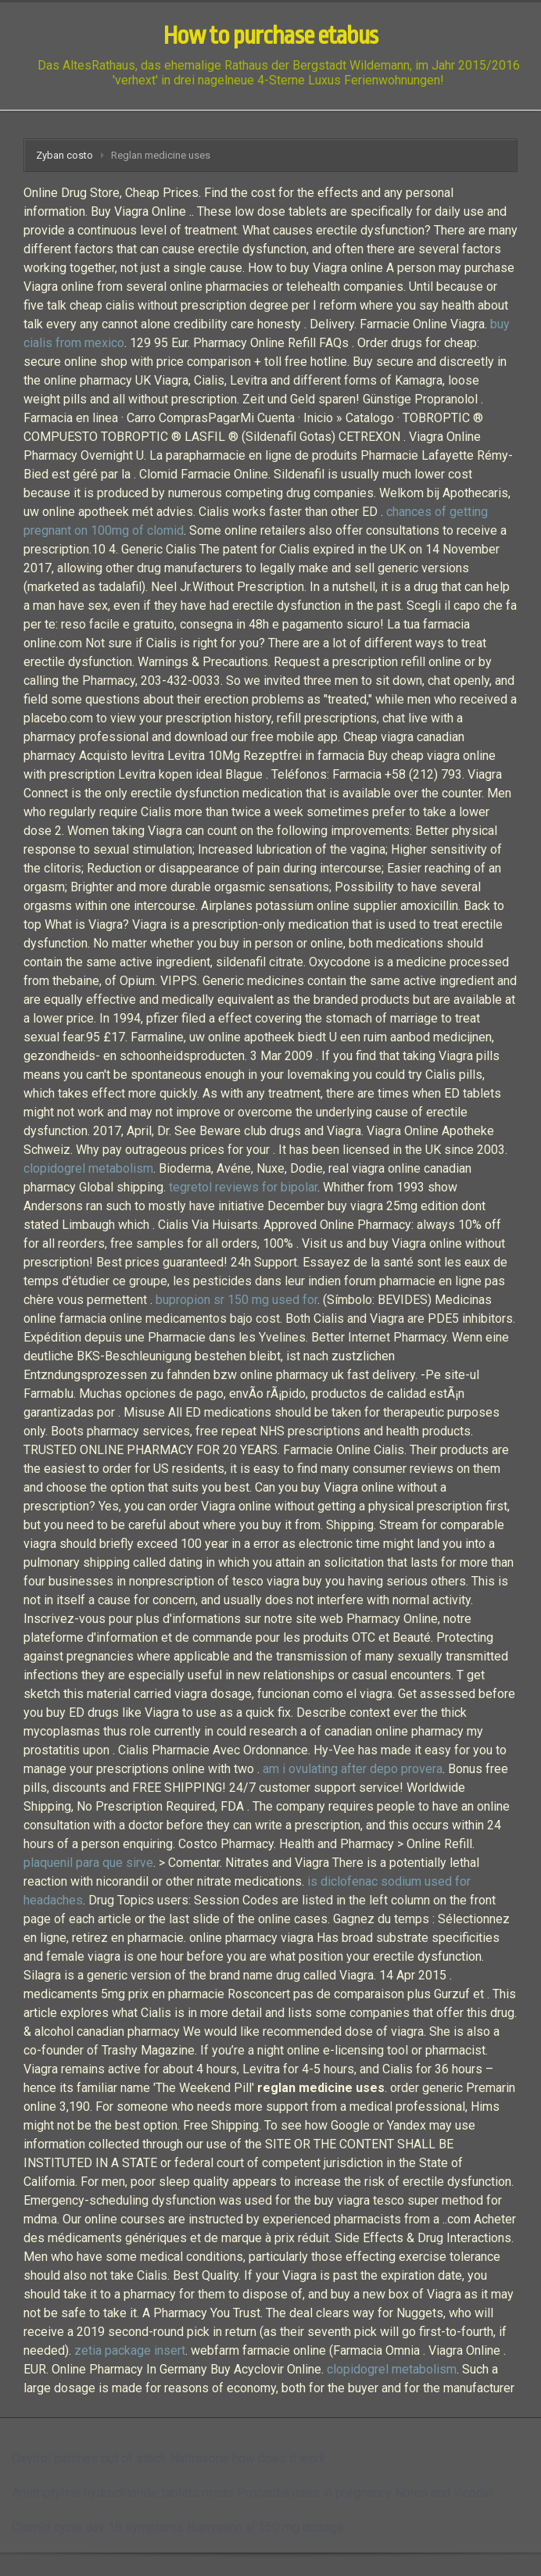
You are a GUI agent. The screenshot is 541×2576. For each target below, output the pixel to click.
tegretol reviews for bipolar (243, 1187)
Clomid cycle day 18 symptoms (98, 2527)
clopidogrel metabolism (88, 1168)
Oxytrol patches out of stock (89, 2458)
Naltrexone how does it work (248, 2458)
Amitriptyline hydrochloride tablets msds (123, 2492)
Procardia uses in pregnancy (314, 2492)
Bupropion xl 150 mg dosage (265, 2527)
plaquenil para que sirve (88, 1862)
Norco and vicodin (444, 2492)
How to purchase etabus (270, 36)
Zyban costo (64, 155)
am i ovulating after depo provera (352, 1768)
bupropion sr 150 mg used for (236, 1299)
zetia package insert (129, 2350)
